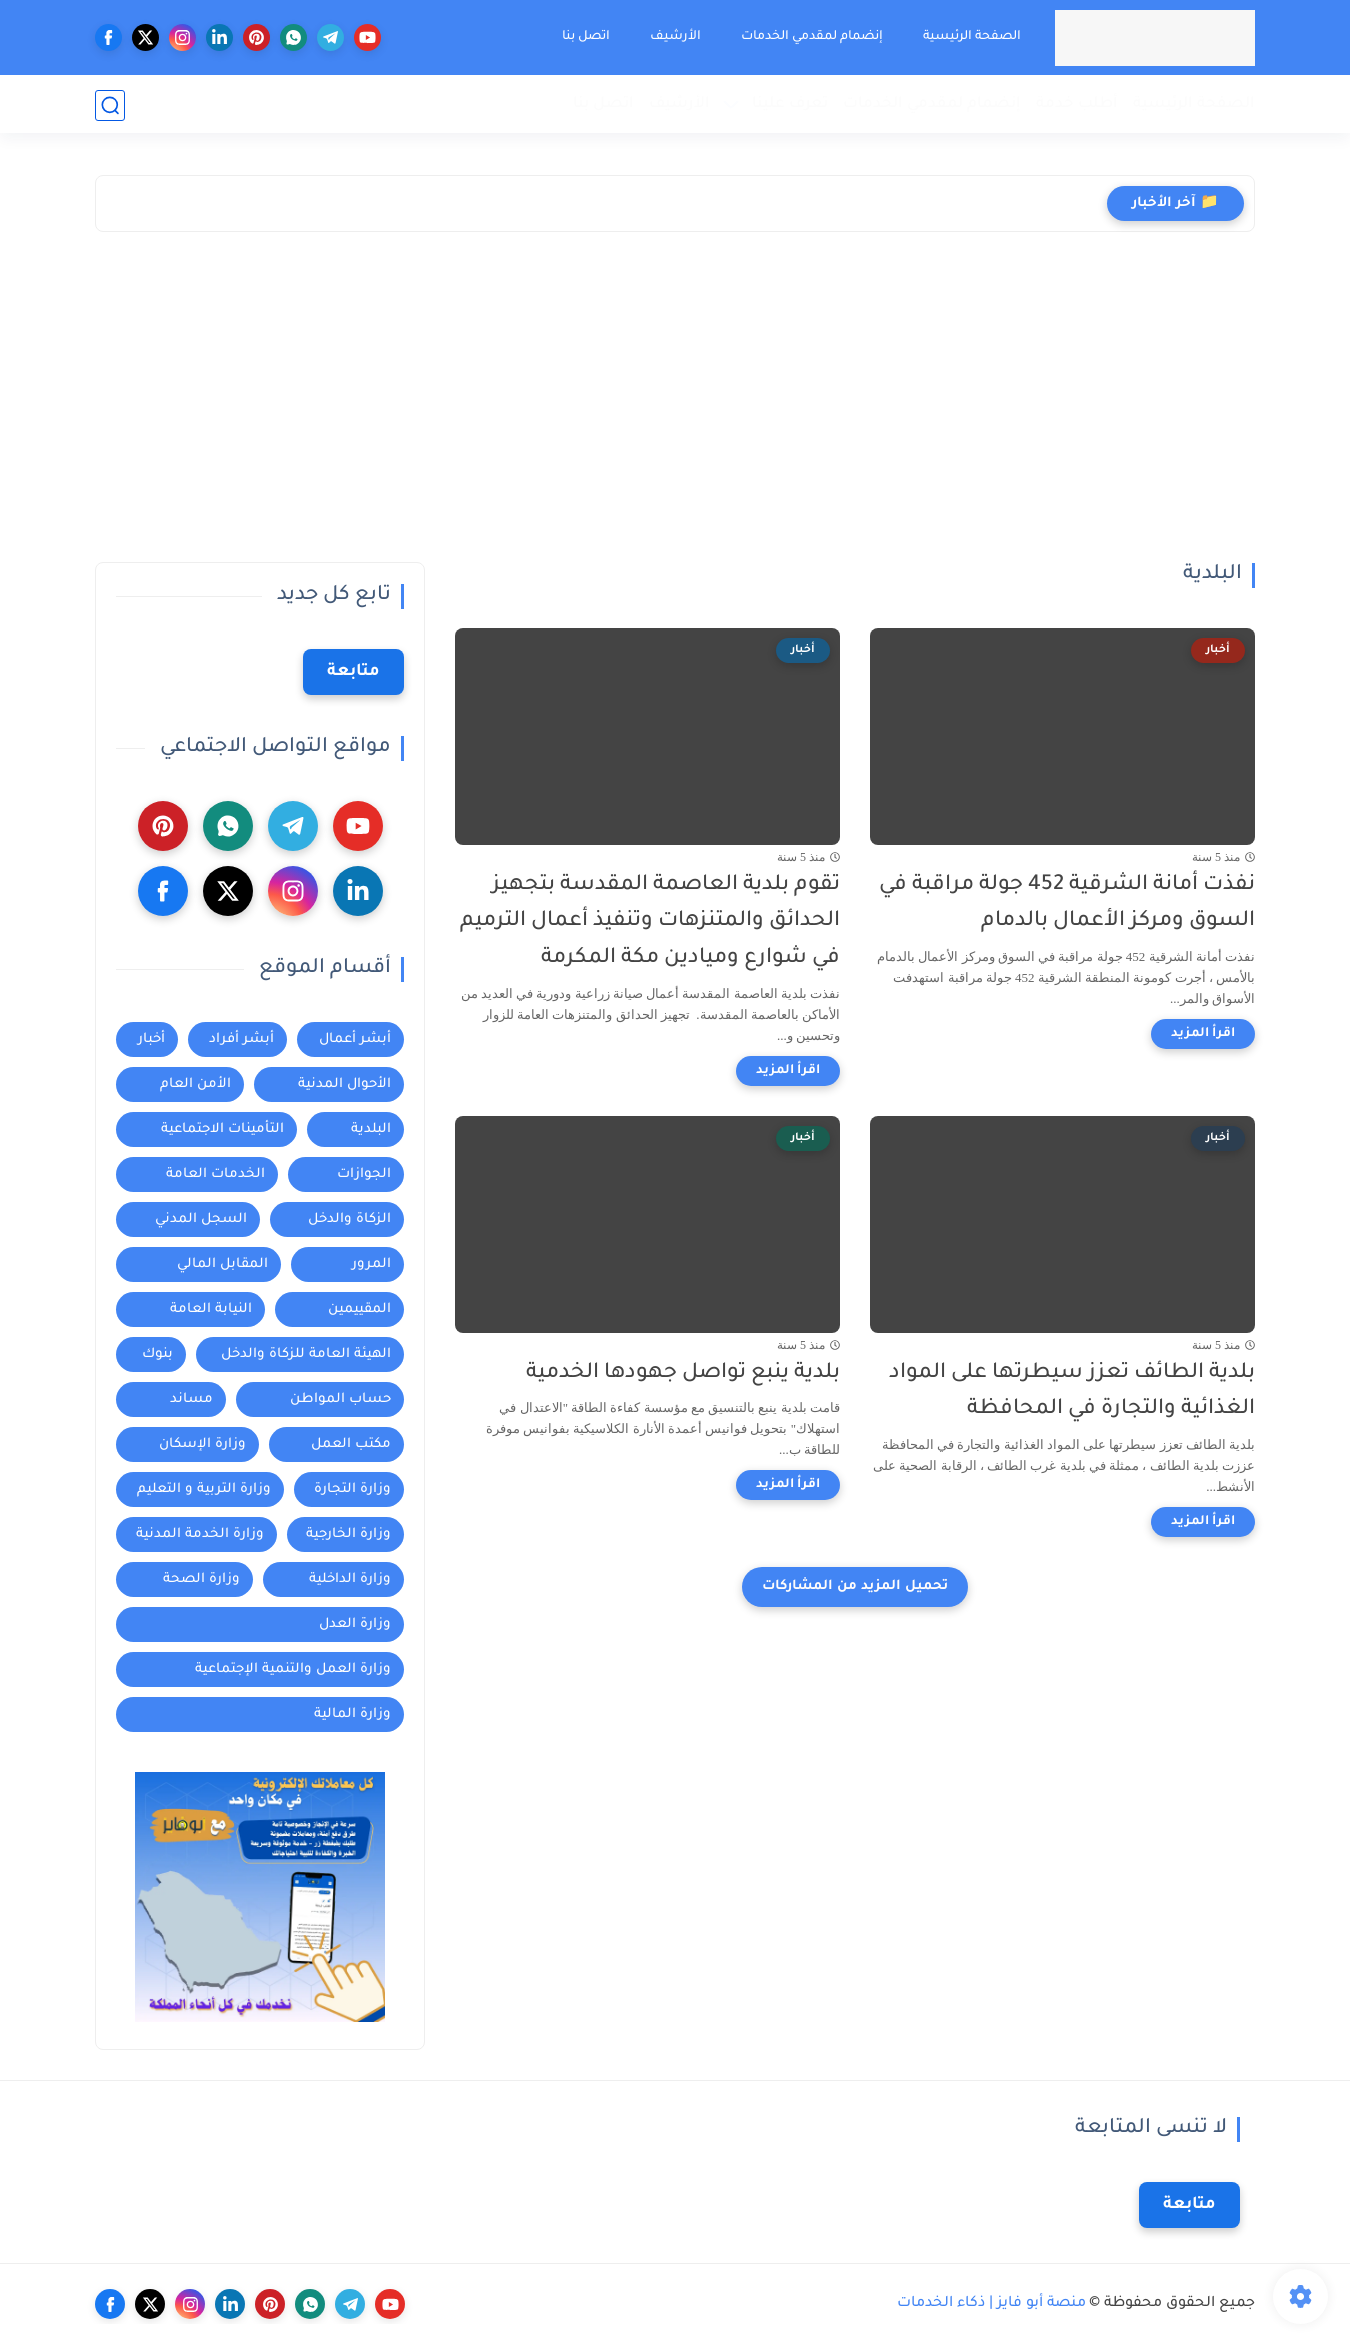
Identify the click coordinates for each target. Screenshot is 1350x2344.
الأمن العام (195, 1084)
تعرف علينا (790, 104)
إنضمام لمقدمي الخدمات (811, 37)
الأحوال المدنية (344, 1084)
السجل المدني (201, 1219)
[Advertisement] (675, 412)
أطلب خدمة (1077, 104)
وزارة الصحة (201, 1579)
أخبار (151, 1039)
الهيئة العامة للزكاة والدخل (306, 1354)
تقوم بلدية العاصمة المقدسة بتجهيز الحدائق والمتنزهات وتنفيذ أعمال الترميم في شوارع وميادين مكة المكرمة (650, 922)
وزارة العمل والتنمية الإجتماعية (293, 1669)
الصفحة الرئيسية (971, 37)
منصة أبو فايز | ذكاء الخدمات (991, 2304)
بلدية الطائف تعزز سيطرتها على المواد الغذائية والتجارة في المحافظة (1072, 1392)
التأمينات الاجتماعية (222, 1129)
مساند (191, 1399)
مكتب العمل (351, 1444)
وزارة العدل (355, 1624)
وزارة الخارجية (348, 1534)
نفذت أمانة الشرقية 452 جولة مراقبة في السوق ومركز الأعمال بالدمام (1067, 904)
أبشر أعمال (355, 1039)
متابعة (353, 672)
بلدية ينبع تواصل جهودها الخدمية (683, 1373)
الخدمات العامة (215, 1174)
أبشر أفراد (241, 1039)
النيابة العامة (211, 1309)
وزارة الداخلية (350, 1579)
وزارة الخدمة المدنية (200, 1534)
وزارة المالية (352, 1714)
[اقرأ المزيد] (1203, 1034)
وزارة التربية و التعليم (204, 1489)
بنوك (157, 1354)
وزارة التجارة (352, 1489)
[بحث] (110, 105)
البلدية (371, 1129)
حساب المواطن (340, 1399)
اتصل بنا (585, 37)
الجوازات (364, 1174)
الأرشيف (674, 37)
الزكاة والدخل (349, 1219)
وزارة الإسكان (202, 1444)
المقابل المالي (222, 1264)
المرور (371, 1264)
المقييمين (359, 1309)
